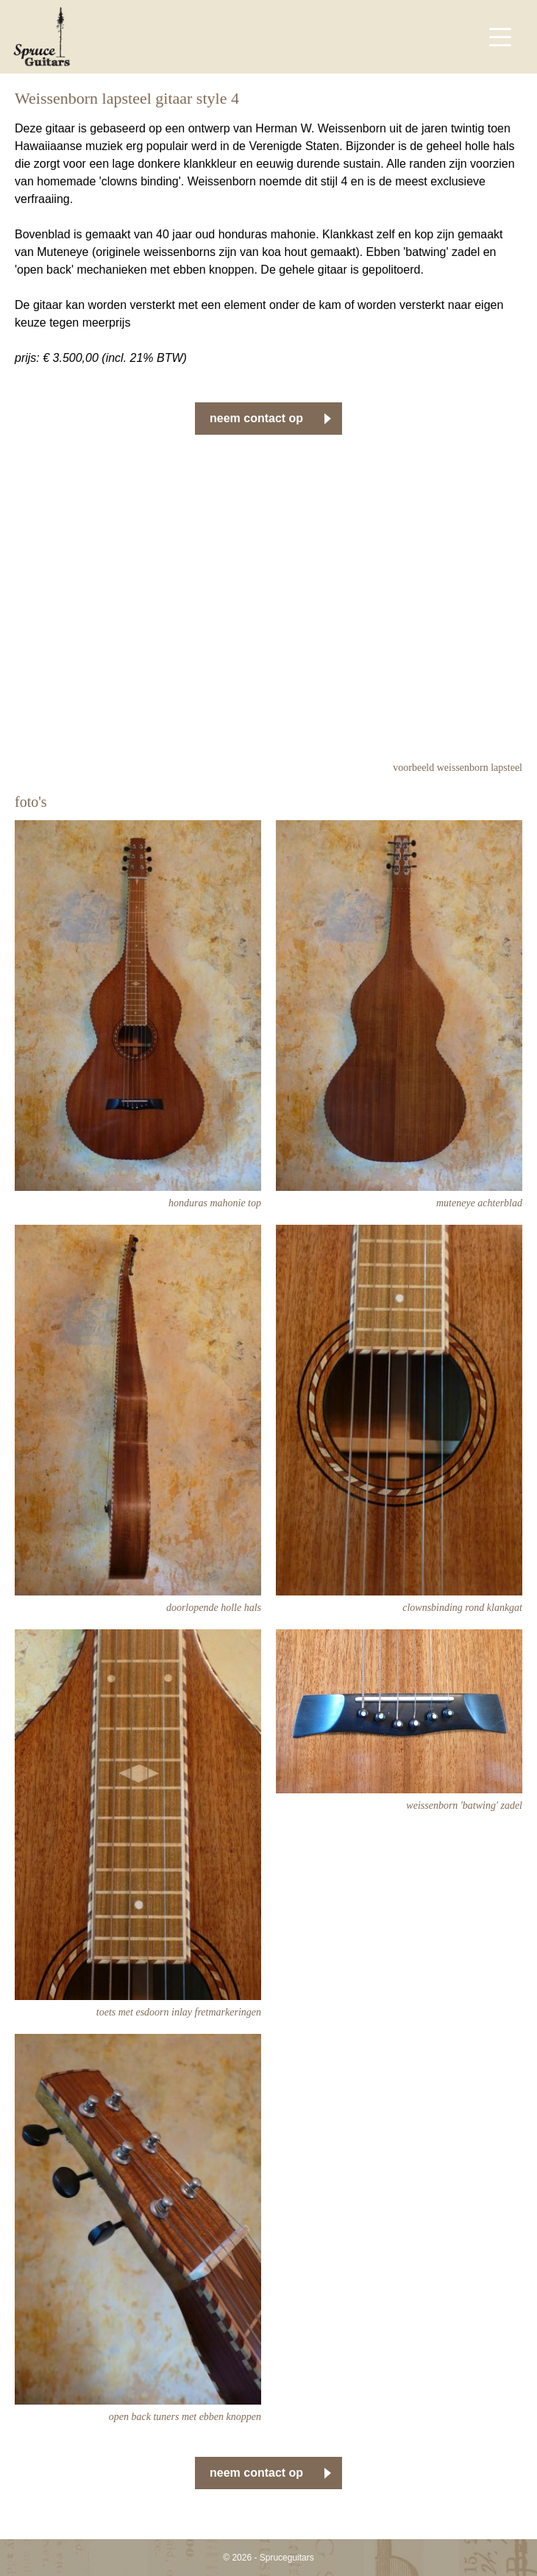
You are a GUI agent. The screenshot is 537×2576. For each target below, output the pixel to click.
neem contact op (256, 418)
